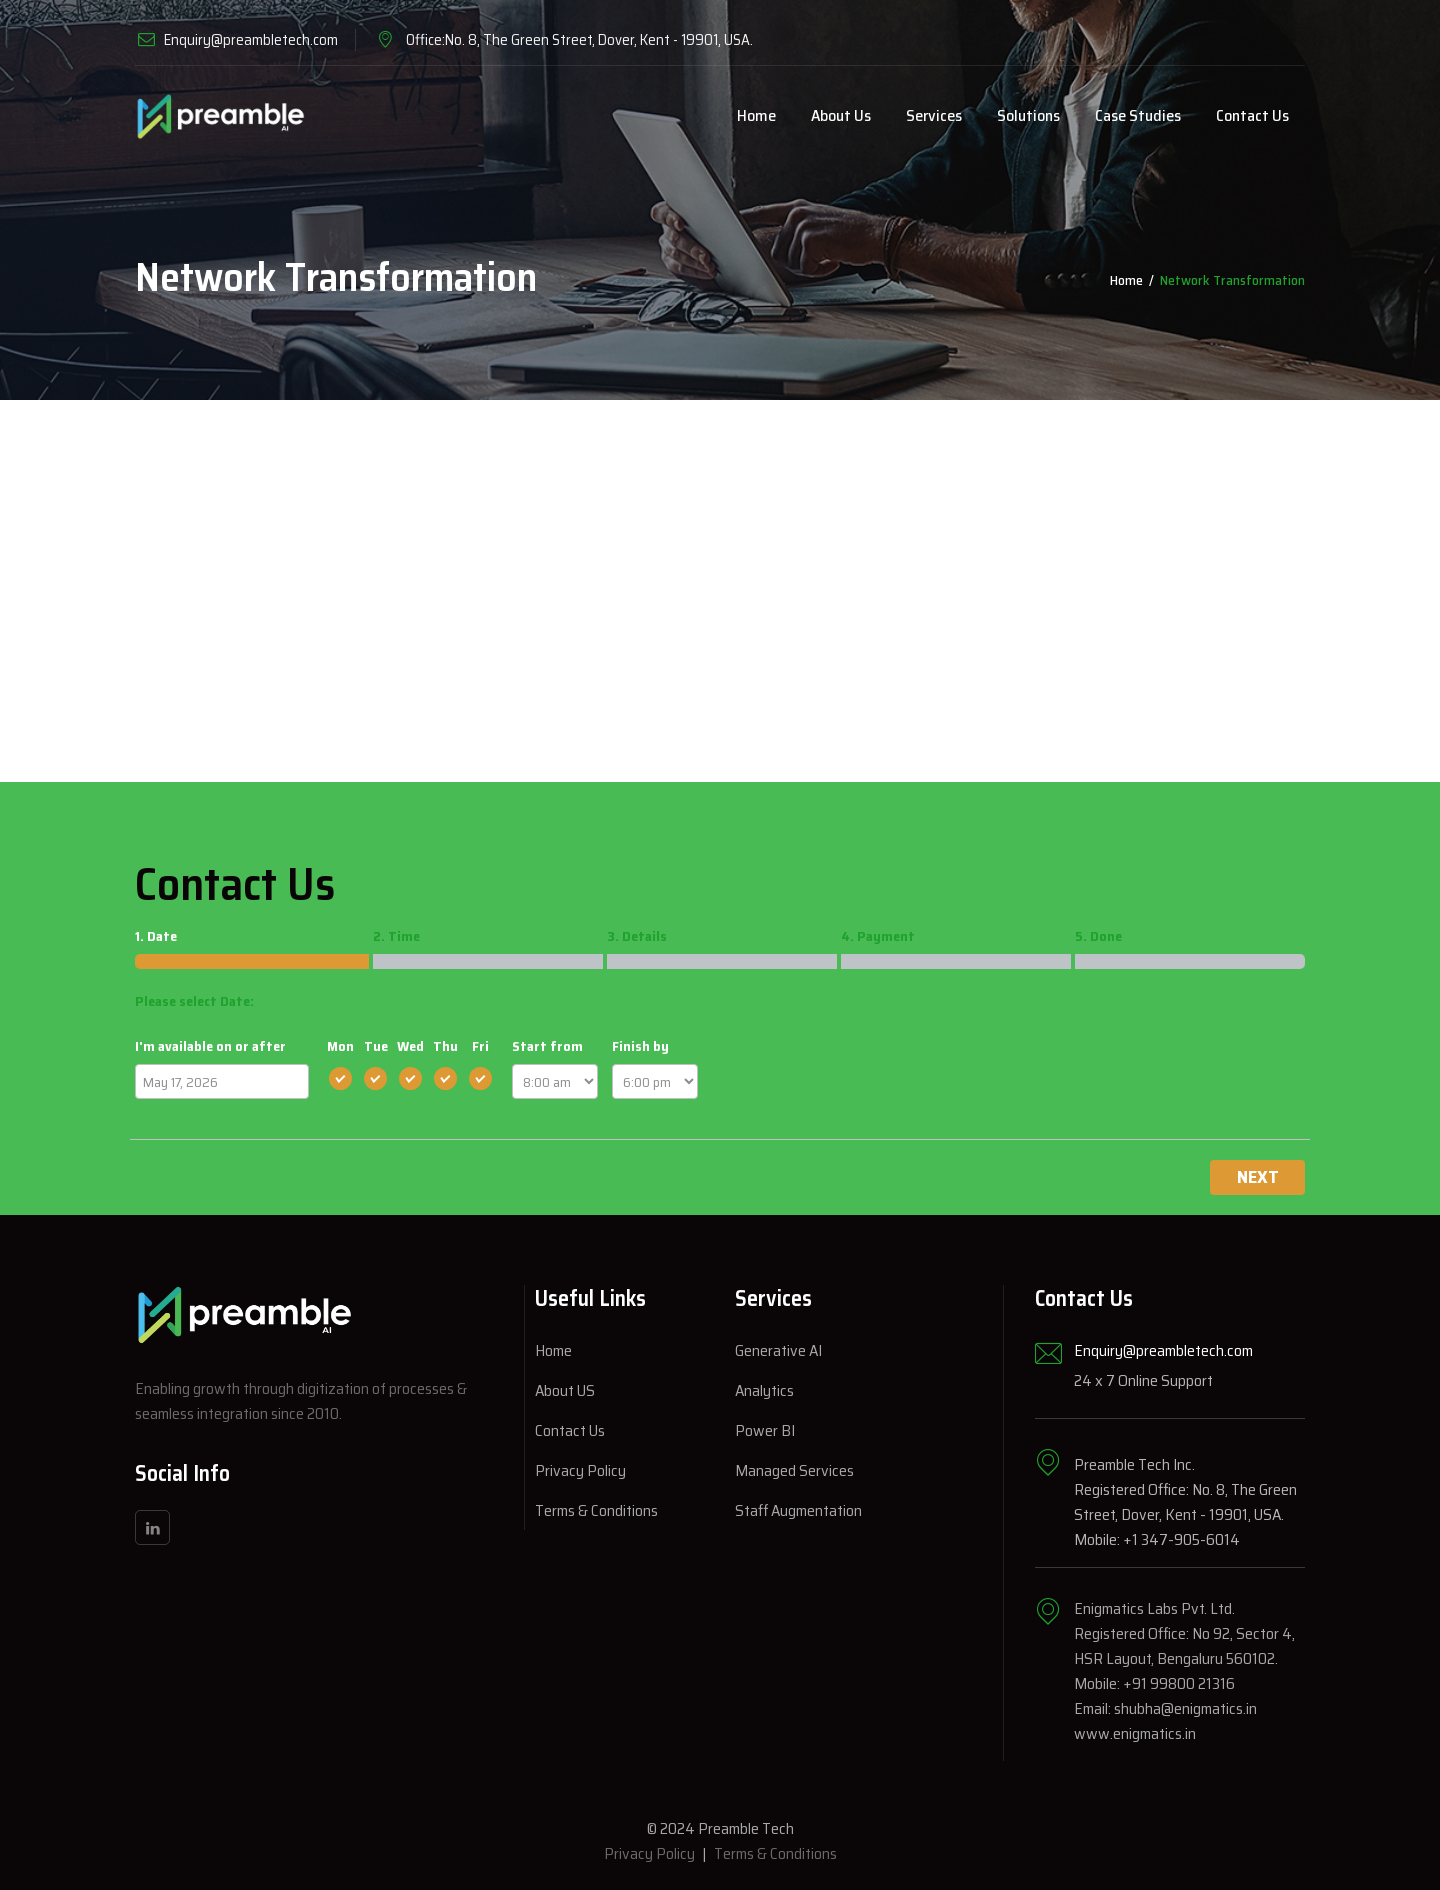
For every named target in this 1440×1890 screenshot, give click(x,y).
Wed (410, 1046)
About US (565, 1390)
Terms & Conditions (596, 1510)
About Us (841, 115)
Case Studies (1138, 115)
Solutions (1028, 115)
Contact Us (1252, 115)
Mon (340, 1046)
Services (934, 115)
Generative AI (778, 1350)
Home (756, 115)
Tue (376, 1046)
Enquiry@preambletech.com (251, 40)
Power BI (765, 1430)
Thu (445, 1046)
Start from (547, 1046)
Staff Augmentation (798, 1510)
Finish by (640, 1046)
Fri (480, 1046)
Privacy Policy (580, 1470)
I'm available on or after (210, 1046)
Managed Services (794, 1470)
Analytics (764, 1390)
